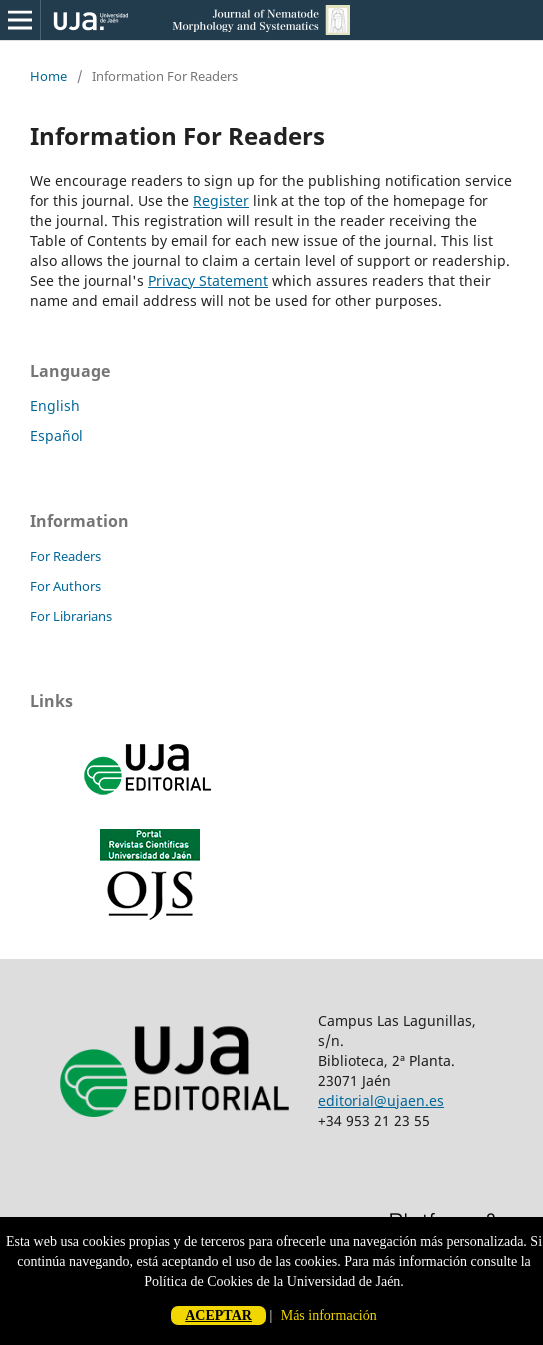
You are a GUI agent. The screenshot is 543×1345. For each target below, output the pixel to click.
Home (48, 76)
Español (56, 435)
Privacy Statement (208, 280)
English (55, 405)
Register (221, 200)
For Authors (65, 586)
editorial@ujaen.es (381, 1100)
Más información (329, 1315)
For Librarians (71, 616)
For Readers (65, 556)
